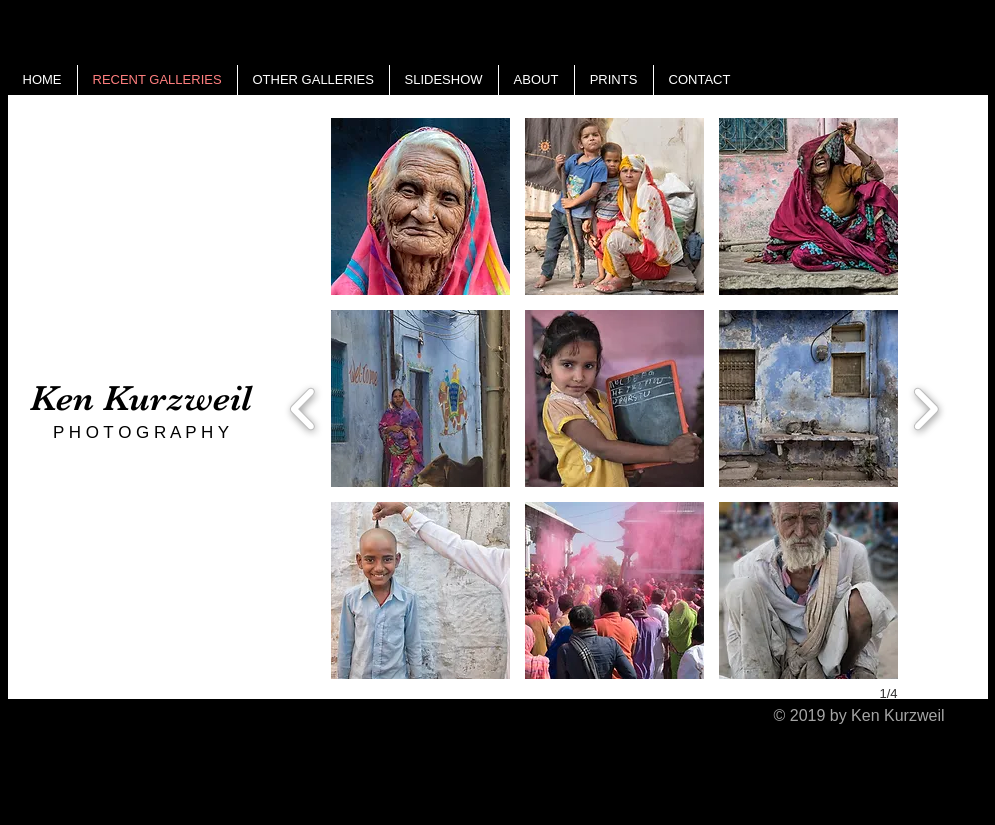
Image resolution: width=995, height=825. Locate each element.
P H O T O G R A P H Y (141, 432)
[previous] (303, 406)
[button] (420, 206)
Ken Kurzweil (141, 398)
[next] (925, 406)
